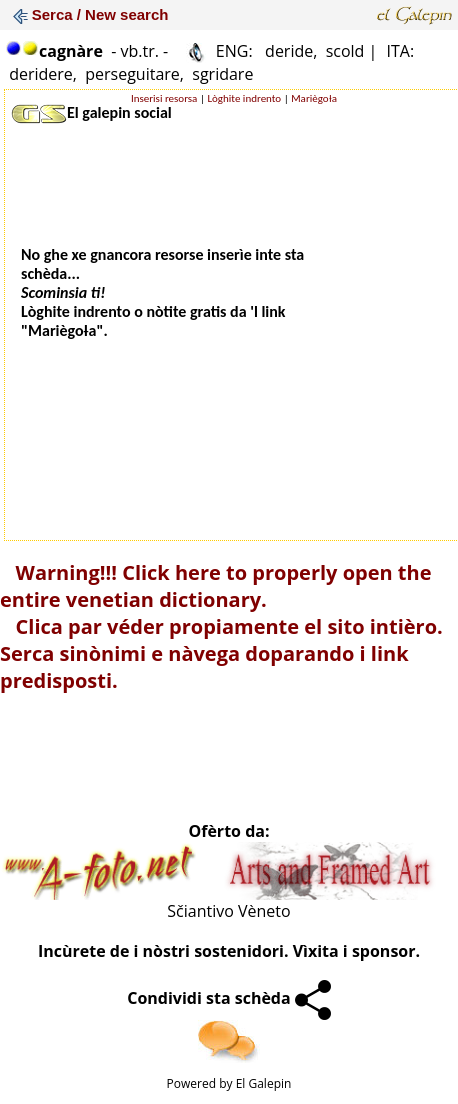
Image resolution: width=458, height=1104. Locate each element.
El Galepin (264, 1083)
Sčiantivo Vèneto (228, 911)
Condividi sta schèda (229, 998)
